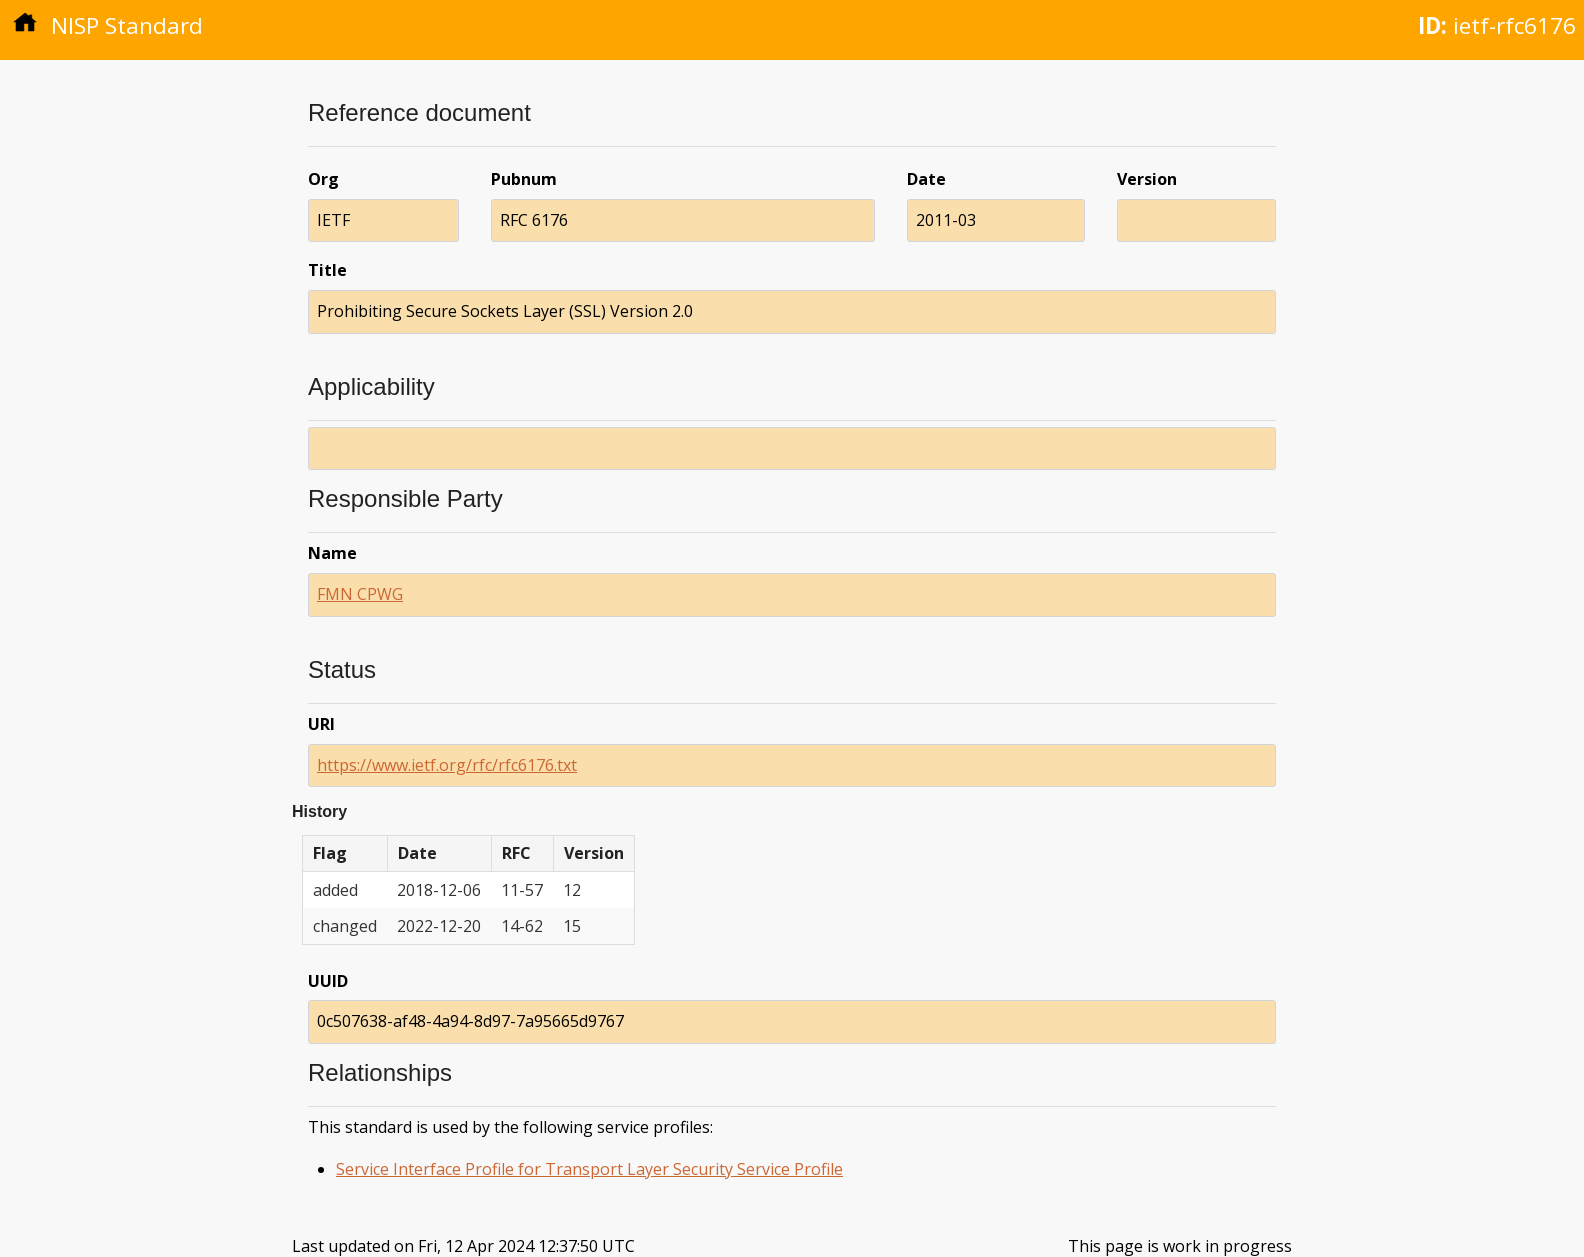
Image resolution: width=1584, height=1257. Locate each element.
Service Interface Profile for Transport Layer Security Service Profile (589, 1169)
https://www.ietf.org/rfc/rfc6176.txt (447, 765)
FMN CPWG (360, 594)
